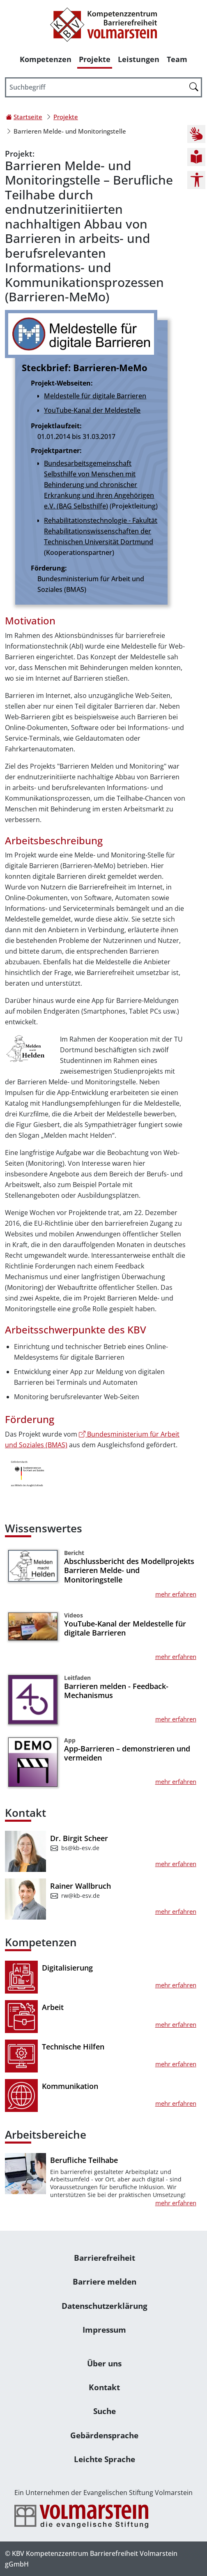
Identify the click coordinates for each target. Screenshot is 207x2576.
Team (177, 59)
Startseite (28, 117)
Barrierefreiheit (104, 2257)
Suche (104, 2411)
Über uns (104, 2363)
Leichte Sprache (104, 2459)
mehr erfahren (175, 1594)
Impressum (104, 2329)
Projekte (94, 59)
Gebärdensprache (104, 2435)
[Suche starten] (194, 87)
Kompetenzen (45, 59)
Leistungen (138, 59)
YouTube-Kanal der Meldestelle (92, 410)
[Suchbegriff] (103, 88)
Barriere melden (104, 2281)
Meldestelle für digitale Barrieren (95, 395)
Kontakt (104, 2387)
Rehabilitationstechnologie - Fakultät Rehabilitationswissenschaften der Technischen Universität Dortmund (100, 531)
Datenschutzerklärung (104, 2305)
